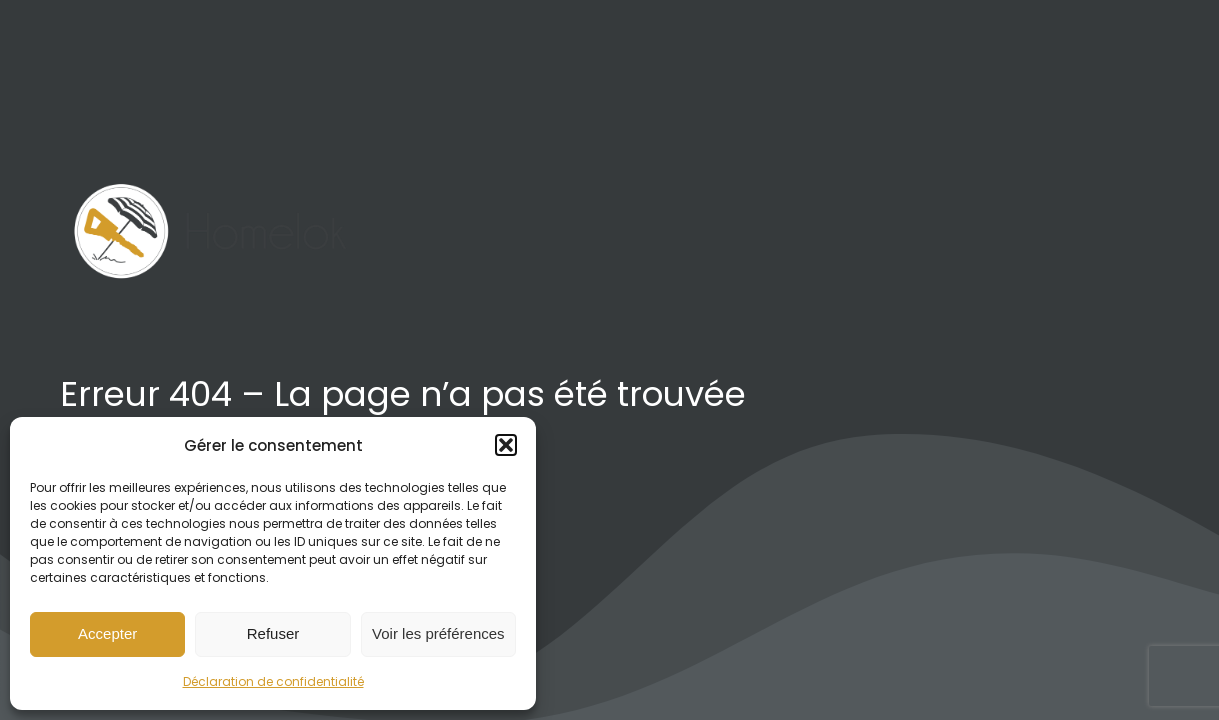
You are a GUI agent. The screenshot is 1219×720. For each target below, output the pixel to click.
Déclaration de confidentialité (273, 681)
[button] (506, 445)
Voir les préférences (438, 633)
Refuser (273, 633)
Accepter (107, 633)
